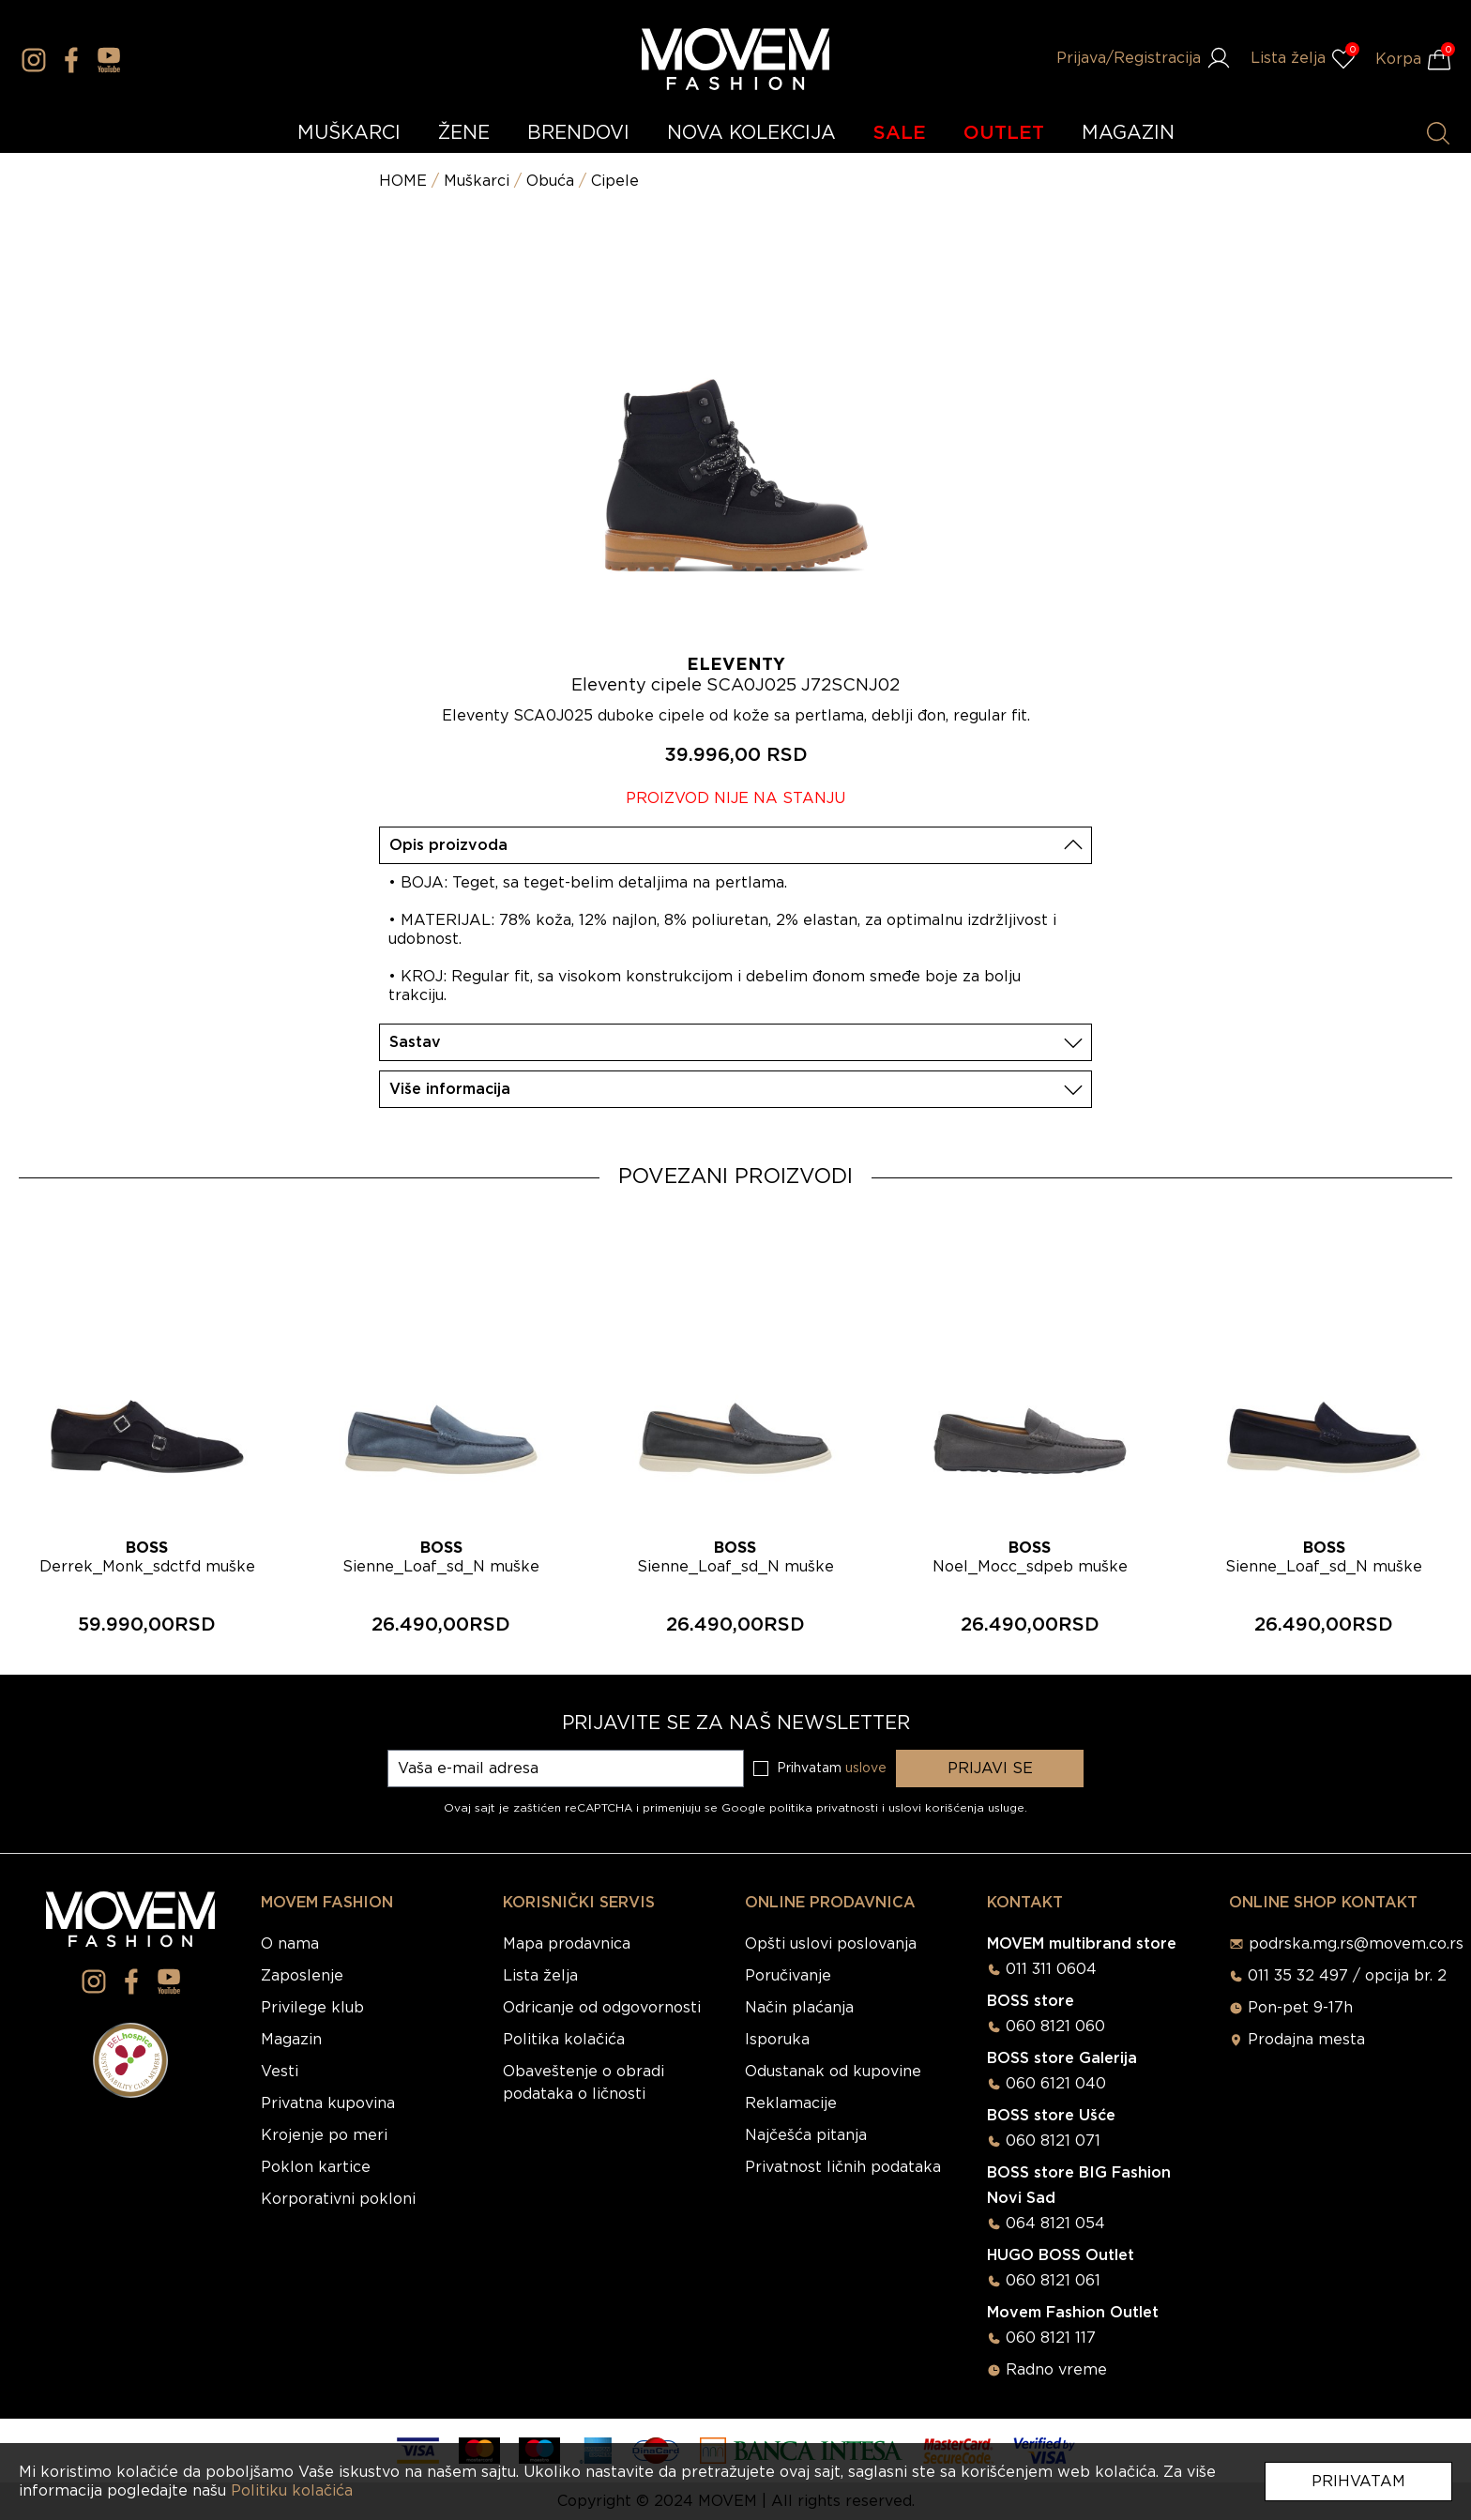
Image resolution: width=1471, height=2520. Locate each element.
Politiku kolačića (292, 2490)
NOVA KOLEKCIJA (751, 133)
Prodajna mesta (1306, 2039)
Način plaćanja (799, 2007)
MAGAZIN (1128, 133)
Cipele (615, 181)
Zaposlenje (302, 1975)
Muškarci (476, 181)
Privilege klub (312, 2007)
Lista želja (540, 1975)
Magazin (291, 2039)
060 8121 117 (1051, 2337)
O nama (290, 1943)
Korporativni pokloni (338, 2199)
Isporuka (777, 2039)
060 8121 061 (1053, 2280)
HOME (403, 181)
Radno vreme (1056, 2369)
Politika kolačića (564, 2039)
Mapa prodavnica (566, 1943)
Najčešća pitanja (806, 2135)
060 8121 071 (1053, 2140)
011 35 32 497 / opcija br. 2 (1347, 1975)
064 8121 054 (1055, 2223)
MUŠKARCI (349, 133)
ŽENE (464, 133)
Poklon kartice (316, 2167)
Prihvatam (1358, 2481)
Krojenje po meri (324, 2135)
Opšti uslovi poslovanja (831, 1943)
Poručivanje (788, 1975)
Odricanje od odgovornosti (602, 2007)
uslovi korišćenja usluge (956, 1808)
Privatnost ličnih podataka (843, 2167)
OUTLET (1003, 133)
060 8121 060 (1055, 2026)
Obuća (550, 181)
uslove (866, 1768)
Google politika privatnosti (801, 1808)
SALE (899, 133)
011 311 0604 (1051, 1969)
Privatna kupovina (328, 2103)
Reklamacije (791, 2103)
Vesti (279, 2071)
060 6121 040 (1056, 2083)
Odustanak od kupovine (833, 2071)
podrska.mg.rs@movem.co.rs (1356, 1943)
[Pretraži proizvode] (1438, 133)
